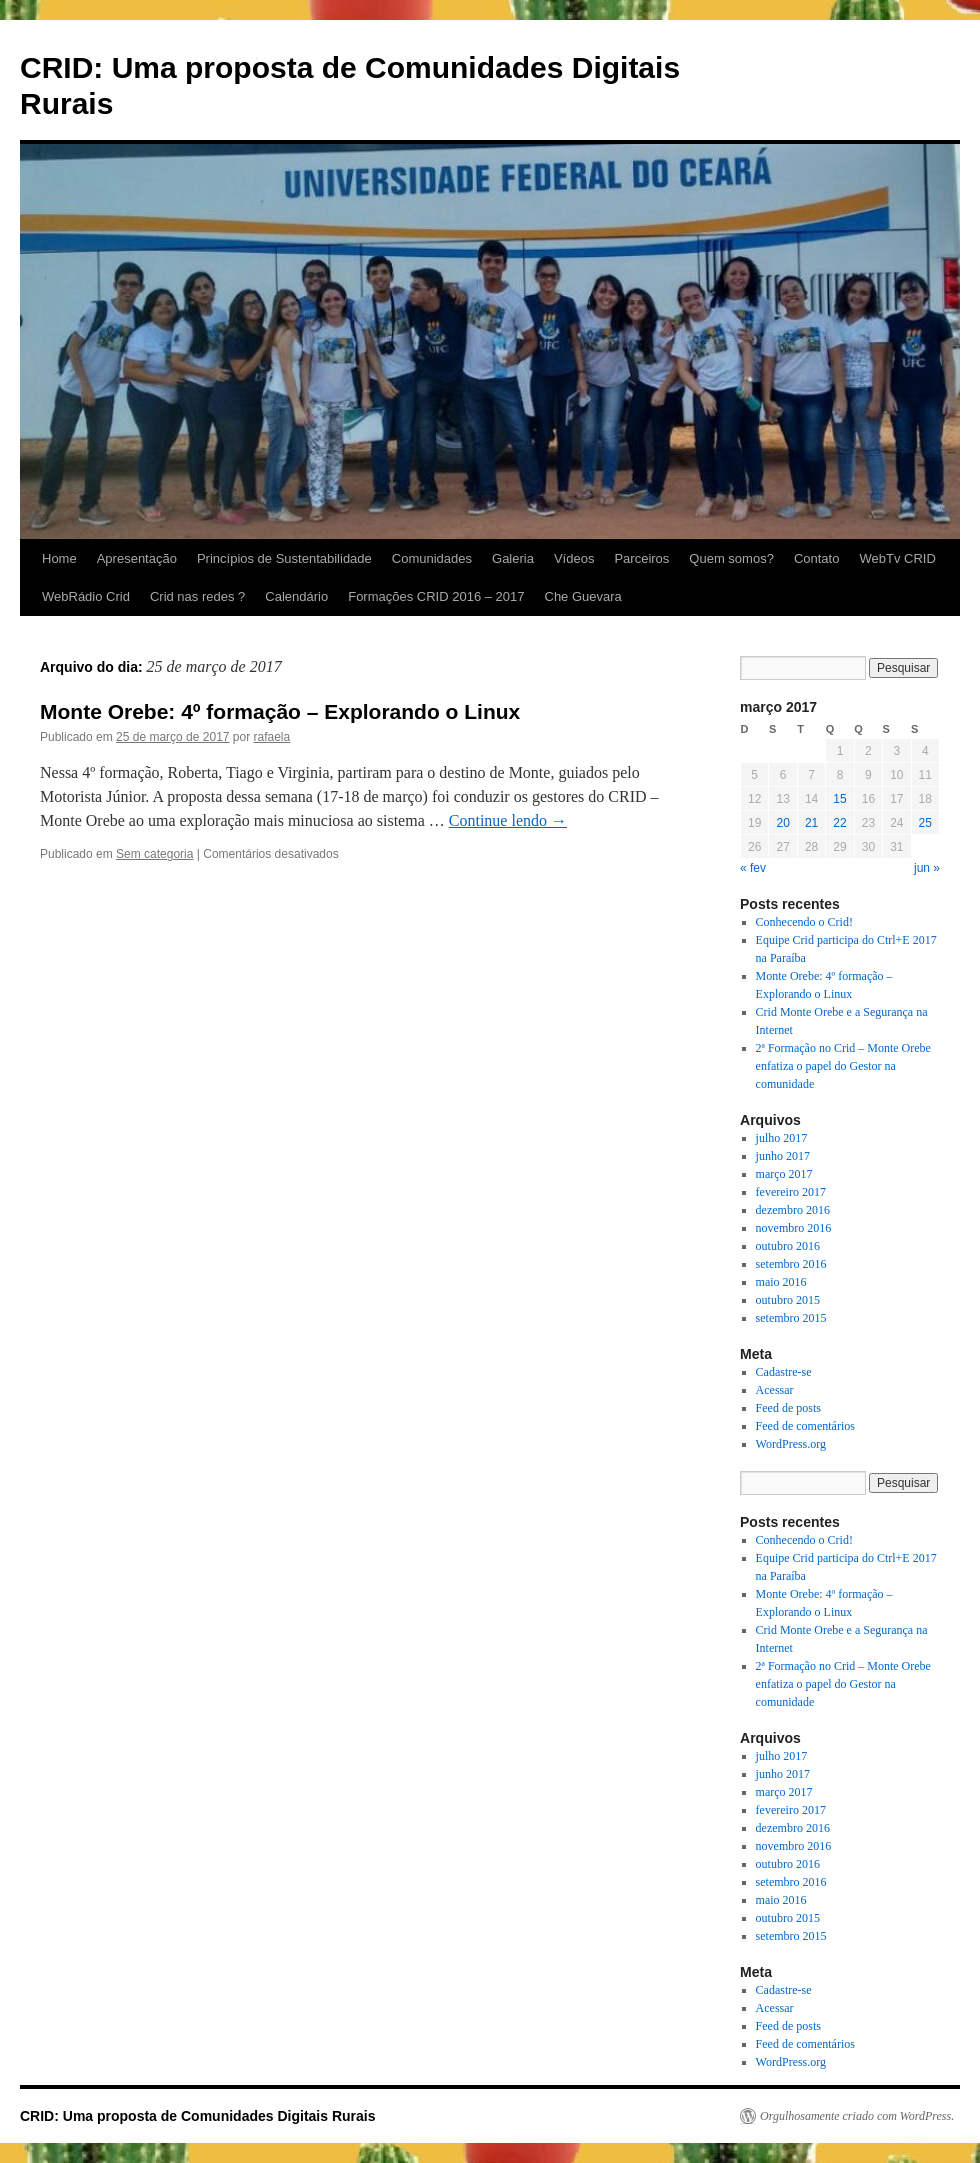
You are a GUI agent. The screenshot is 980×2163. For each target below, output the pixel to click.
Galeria (513, 558)
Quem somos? (731, 558)
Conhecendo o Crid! (804, 922)
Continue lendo (508, 820)
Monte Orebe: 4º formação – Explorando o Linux (280, 711)
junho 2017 (783, 1156)
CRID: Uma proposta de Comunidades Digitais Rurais (198, 2116)
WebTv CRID (897, 558)
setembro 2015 (791, 1318)
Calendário (296, 596)
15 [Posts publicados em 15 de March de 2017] (839, 799)
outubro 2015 (788, 1300)
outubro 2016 (788, 1246)
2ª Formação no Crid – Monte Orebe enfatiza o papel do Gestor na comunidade (843, 1066)
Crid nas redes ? (197, 596)
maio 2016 (781, 1282)
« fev (753, 868)
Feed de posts (788, 1408)
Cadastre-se (784, 1372)
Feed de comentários (805, 1426)
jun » (927, 868)
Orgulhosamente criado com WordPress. (857, 2116)
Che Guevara (583, 596)
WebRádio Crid (86, 596)
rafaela (272, 737)
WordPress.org (791, 1444)
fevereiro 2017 (791, 1192)
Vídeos (574, 558)
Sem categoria (154, 854)
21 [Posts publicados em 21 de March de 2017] (811, 823)
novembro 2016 (794, 1228)
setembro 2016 (791, 1264)
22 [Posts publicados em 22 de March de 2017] (839, 823)
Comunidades (432, 558)
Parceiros (641, 558)
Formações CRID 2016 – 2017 (436, 596)
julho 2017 (782, 1138)
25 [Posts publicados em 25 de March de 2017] (925, 823)
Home (59, 558)
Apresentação (137, 558)
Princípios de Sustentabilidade (284, 558)
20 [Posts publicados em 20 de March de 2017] (782, 823)
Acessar (775, 1390)
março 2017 (784, 1174)
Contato (817, 558)
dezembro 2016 (793, 1210)
